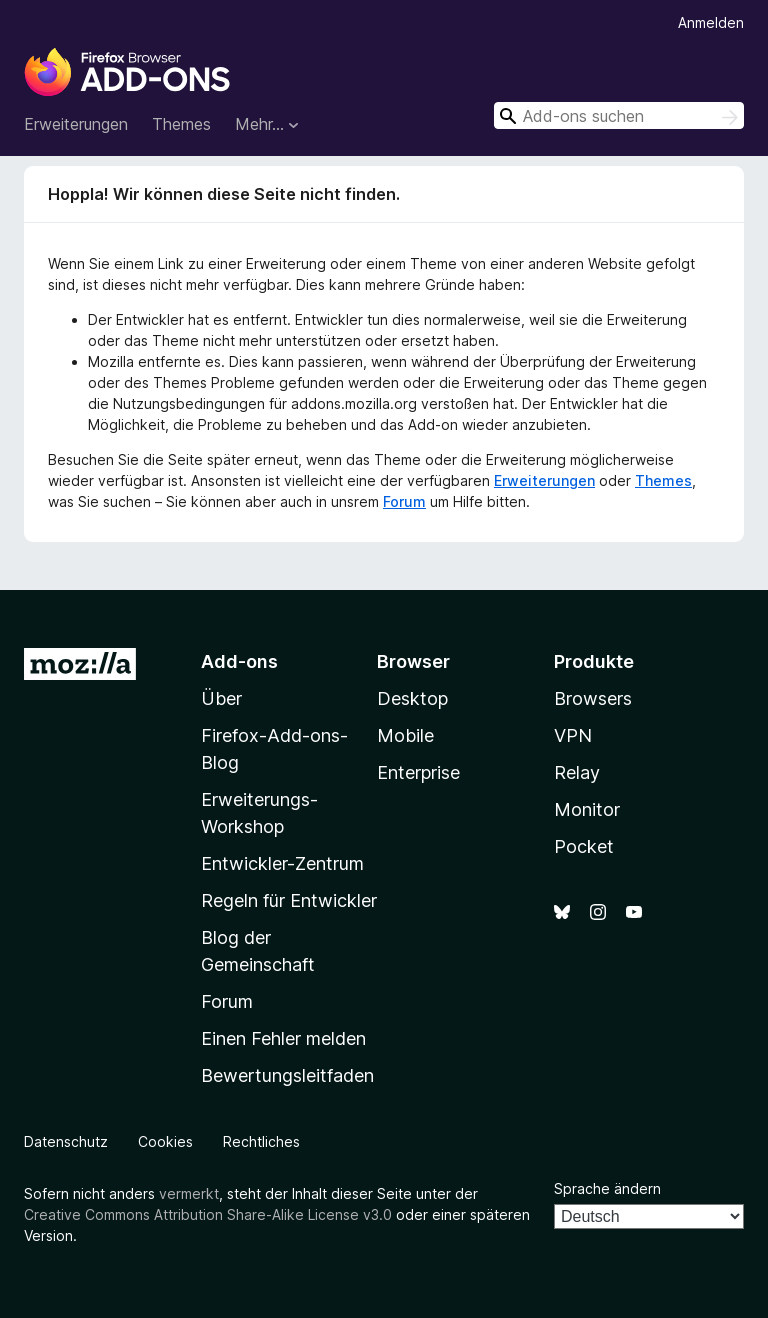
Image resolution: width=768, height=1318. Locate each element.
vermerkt (189, 1193)
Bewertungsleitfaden (287, 1075)
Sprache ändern (607, 1188)
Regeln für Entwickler (289, 900)
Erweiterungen (76, 124)
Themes (181, 124)
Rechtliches (261, 1141)
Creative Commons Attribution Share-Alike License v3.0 (208, 1214)
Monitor (587, 809)
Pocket (584, 846)
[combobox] (619, 115)
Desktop (412, 698)
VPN (573, 735)
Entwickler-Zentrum (282, 863)
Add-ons (239, 661)
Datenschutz (66, 1141)
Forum (404, 501)
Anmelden (711, 22)
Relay (577, 772)
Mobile (405, 735)
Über (221, 698)
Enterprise (418, 772)
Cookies (165, 1141)
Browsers (593, 698)
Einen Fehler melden (283, 1038)
